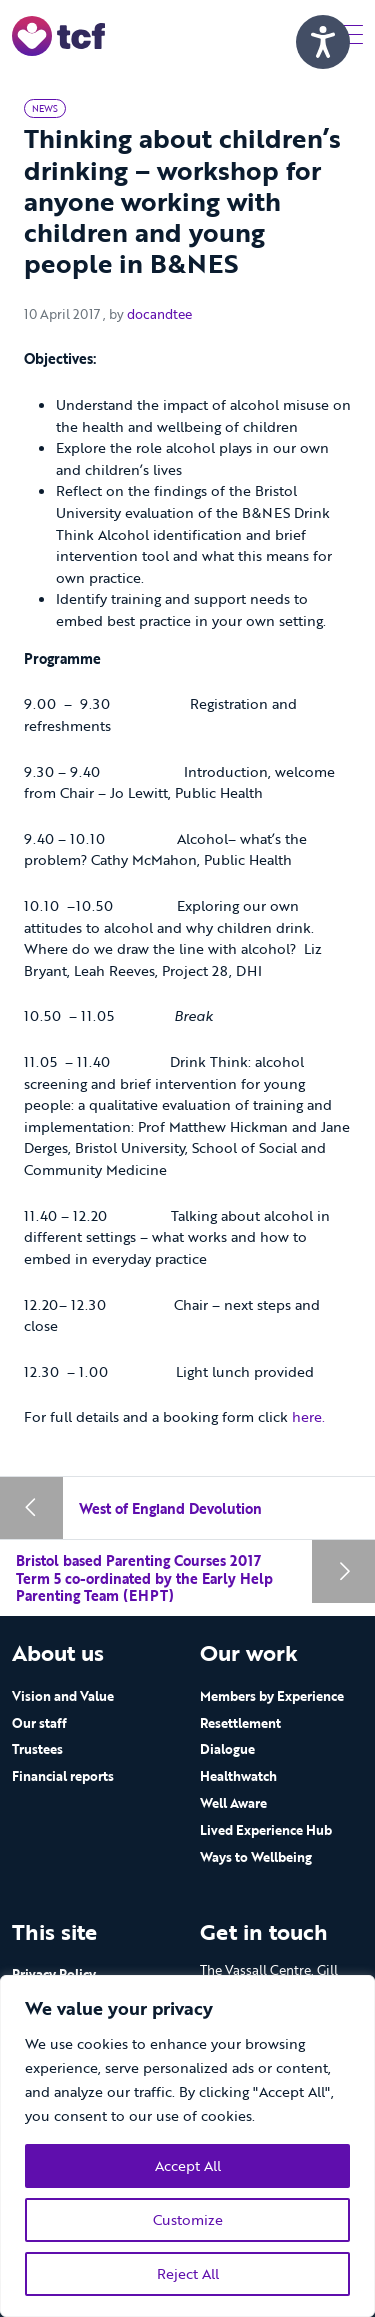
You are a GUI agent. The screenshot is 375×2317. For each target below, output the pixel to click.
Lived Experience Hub (266, 1830)
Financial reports (63, 1776)
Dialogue (227, 1749)
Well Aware (233, 1803)
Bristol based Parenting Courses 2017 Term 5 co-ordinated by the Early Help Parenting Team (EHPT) (144, 1578)
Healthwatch (238, 1776)
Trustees (37, 1749)
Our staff (39, 1723)
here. (308, 1416)
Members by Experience (272, 1696)
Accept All (188, 2165)
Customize (188, 2219)
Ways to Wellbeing (256, 1857)
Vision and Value (63, 1696)
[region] (187, 2146)
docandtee (159, 314)
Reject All (188, 2273)
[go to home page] (58, 34)
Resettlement (240, 1723)
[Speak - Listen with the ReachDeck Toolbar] (323, 42)
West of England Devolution (170, 1508)
